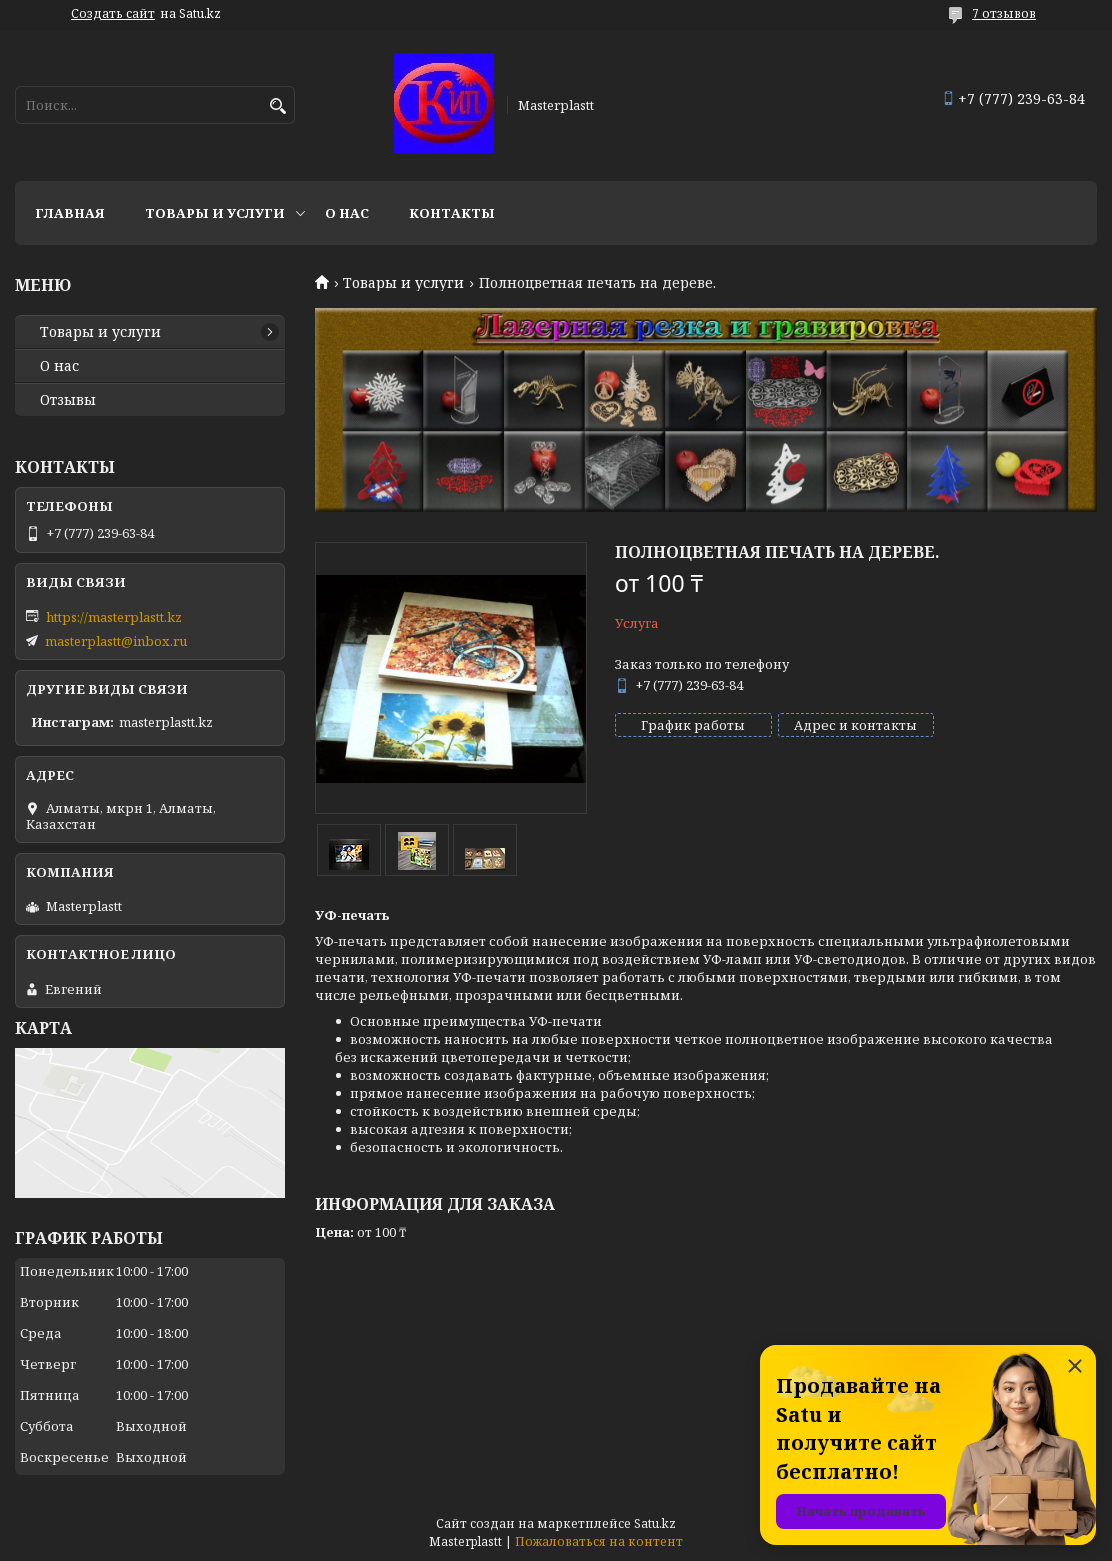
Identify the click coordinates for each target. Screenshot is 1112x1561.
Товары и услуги (215, 213)
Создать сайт (113, 14)
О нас (347, 213)
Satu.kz (655, 1523)
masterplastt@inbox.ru (116, 641)
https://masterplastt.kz (114, 617)
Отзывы (68, 400)
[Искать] (277, 106)
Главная (70, 213)
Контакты (452, 213)
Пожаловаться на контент (599, 1541)
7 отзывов (1004, 13)
